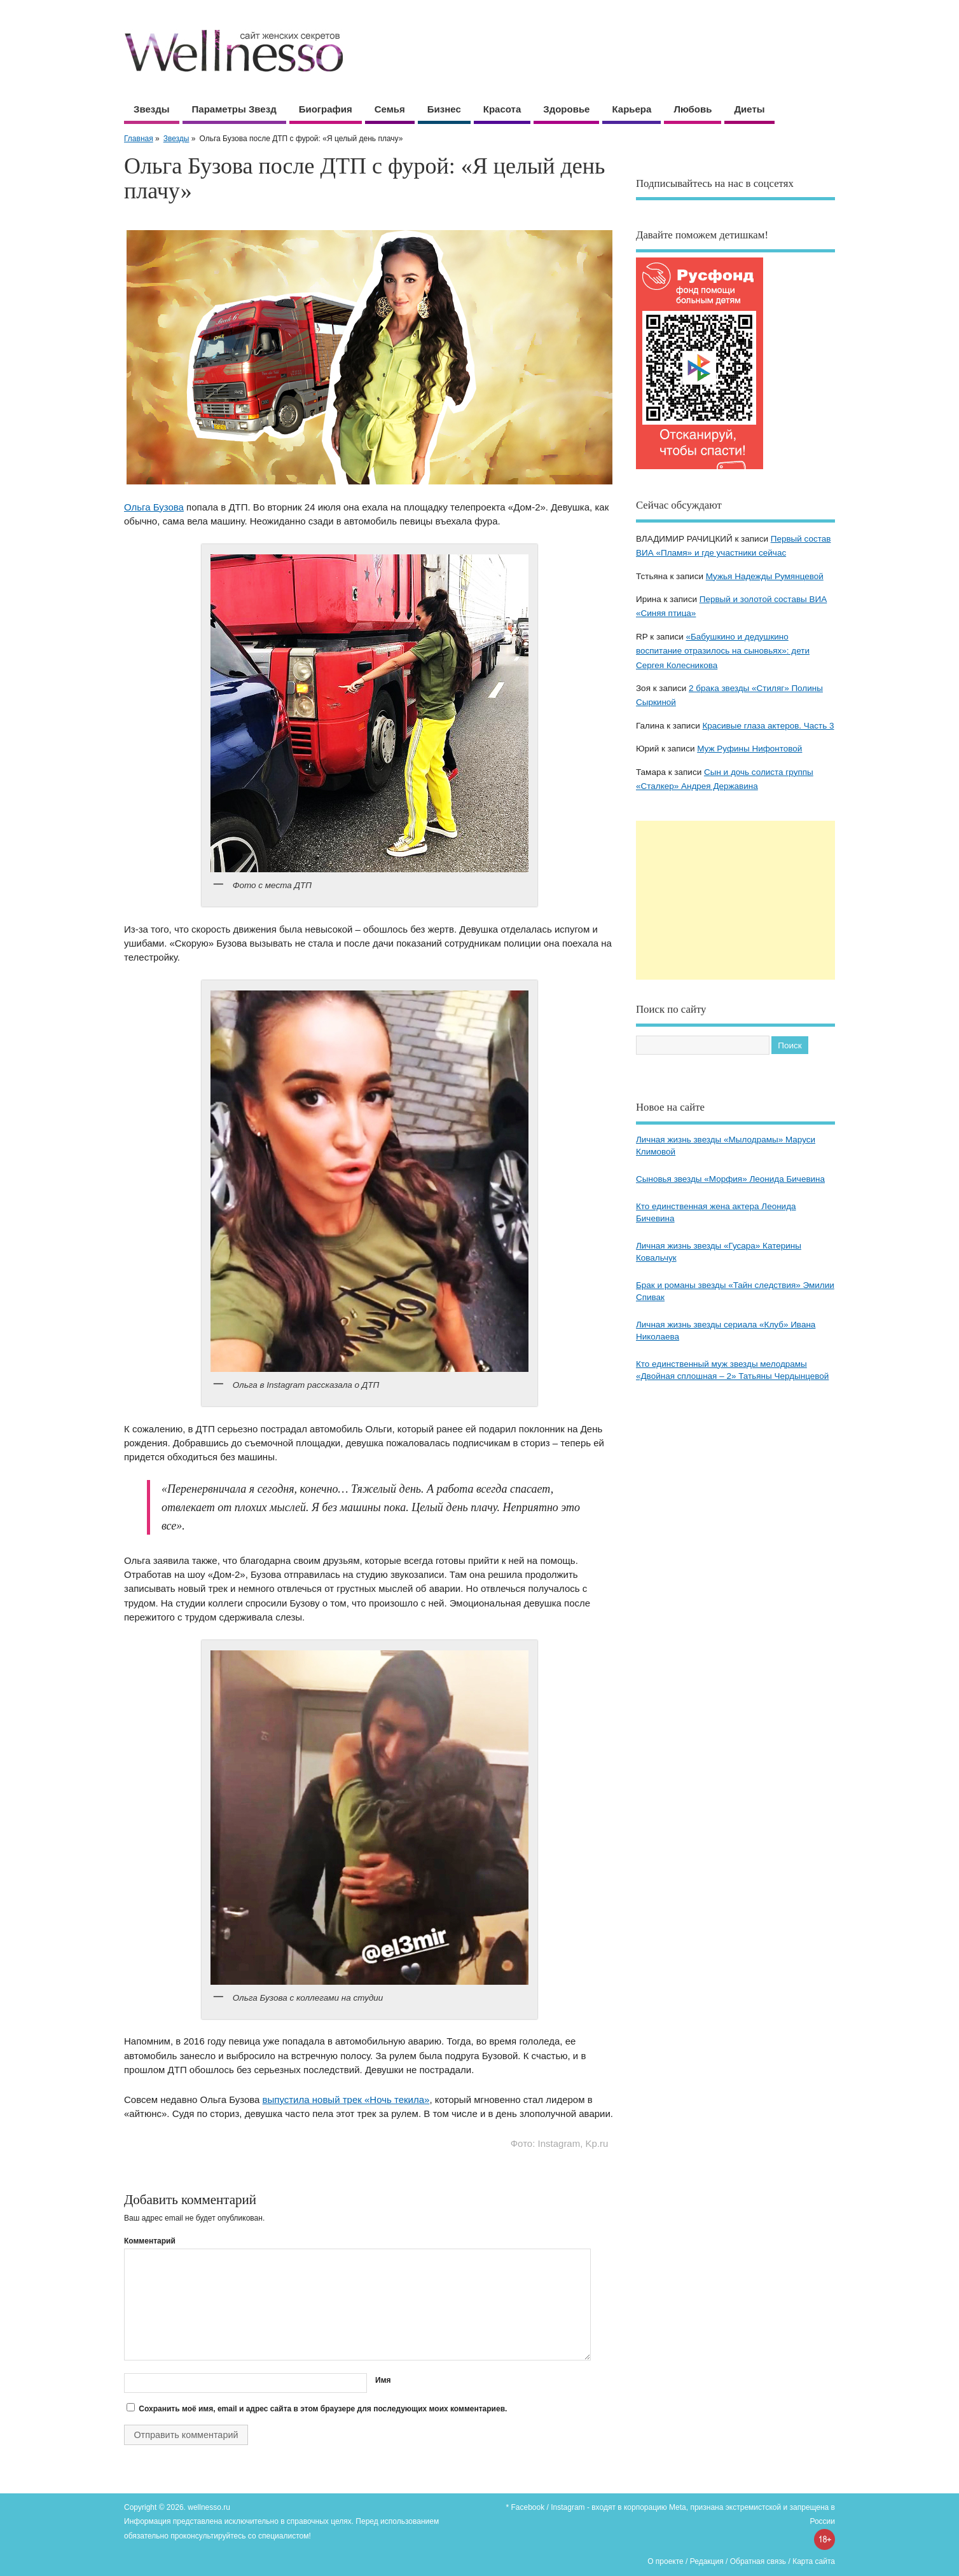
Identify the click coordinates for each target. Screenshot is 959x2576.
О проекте (665, 2561)
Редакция (707, 2561)
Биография (325, 109)
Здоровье (566, 109)
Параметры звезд (234, 109)
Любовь (692, 109)
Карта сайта (813, 2561)
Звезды (152, 109)
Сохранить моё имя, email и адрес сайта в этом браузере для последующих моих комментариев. (323, 2408)
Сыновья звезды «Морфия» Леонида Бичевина (730, 1179)
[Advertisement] (735, 900)
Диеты (749, 109)
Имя (383, 2380)
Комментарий (150, 2241)
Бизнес (444, 109)
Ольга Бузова (154, 507)
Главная (138, 138)
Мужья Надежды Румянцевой (765, 576)
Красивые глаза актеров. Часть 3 (768, 725)
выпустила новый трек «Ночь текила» (346, 2099)
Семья (390, 109)
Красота (502, 109)
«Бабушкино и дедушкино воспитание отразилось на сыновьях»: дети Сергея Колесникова (723, 651)
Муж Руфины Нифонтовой (749, 748)
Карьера (631, 109)
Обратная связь (758, 2561)
